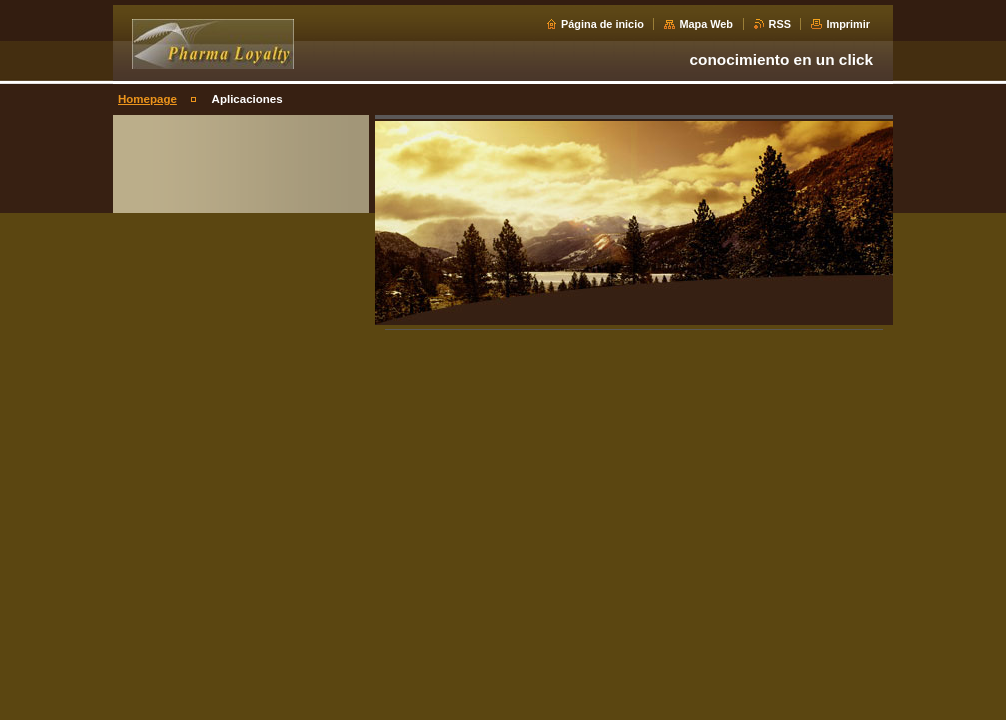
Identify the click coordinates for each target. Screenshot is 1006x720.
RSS (780, 24)
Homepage (147, 99)
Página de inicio (602, 24)
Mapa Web (706, 24)
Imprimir (848, 24)
